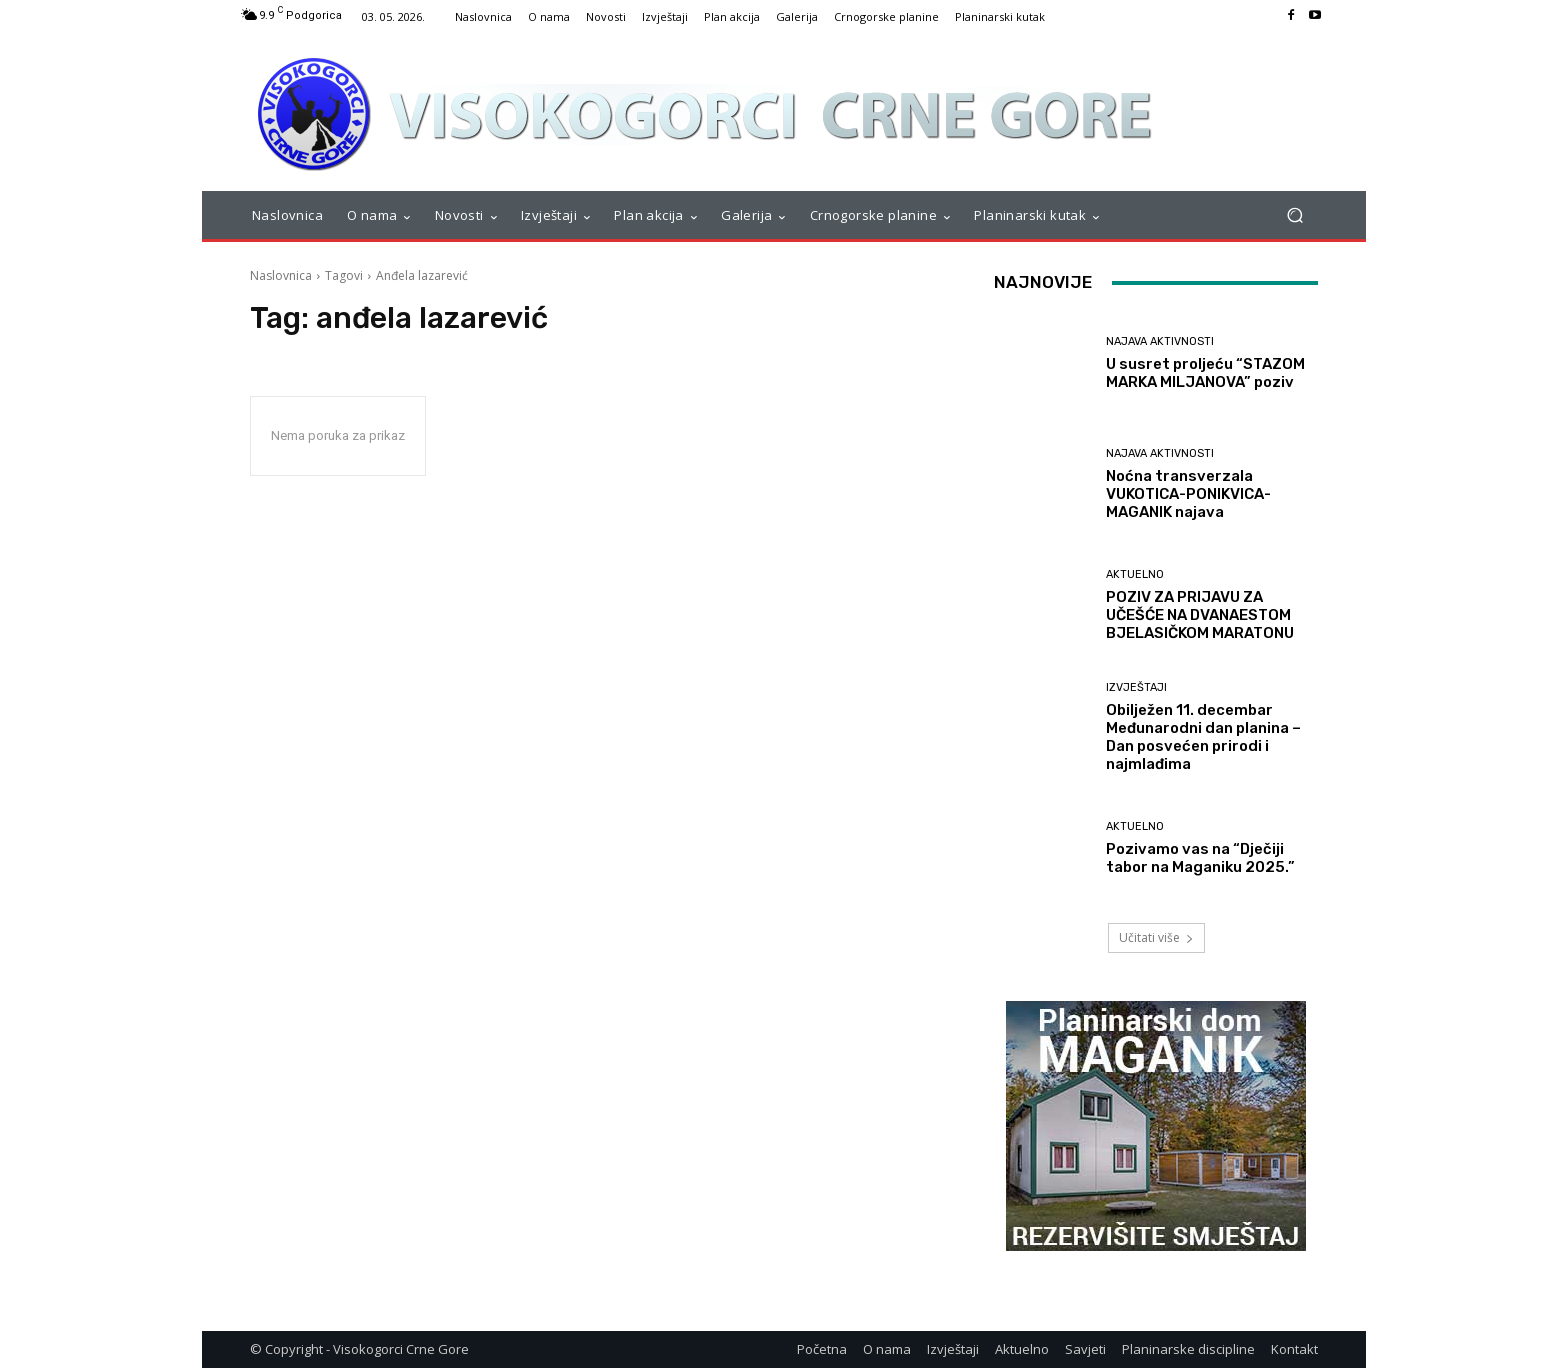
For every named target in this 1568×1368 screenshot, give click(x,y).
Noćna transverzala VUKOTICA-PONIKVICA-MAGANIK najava (1188, 494)
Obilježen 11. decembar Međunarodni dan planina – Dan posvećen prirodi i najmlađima (1203, 737)
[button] (1294, 215)
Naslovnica (281, 275)
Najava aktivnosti (1160, 341)
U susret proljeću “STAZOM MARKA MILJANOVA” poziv (1205, 373)
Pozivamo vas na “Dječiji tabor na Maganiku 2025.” (1200, 858)
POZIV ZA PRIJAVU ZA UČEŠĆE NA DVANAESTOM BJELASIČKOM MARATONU (1200, 615)
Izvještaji (1136, 687)
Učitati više (1156, 937)
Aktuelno (1135, 574)
